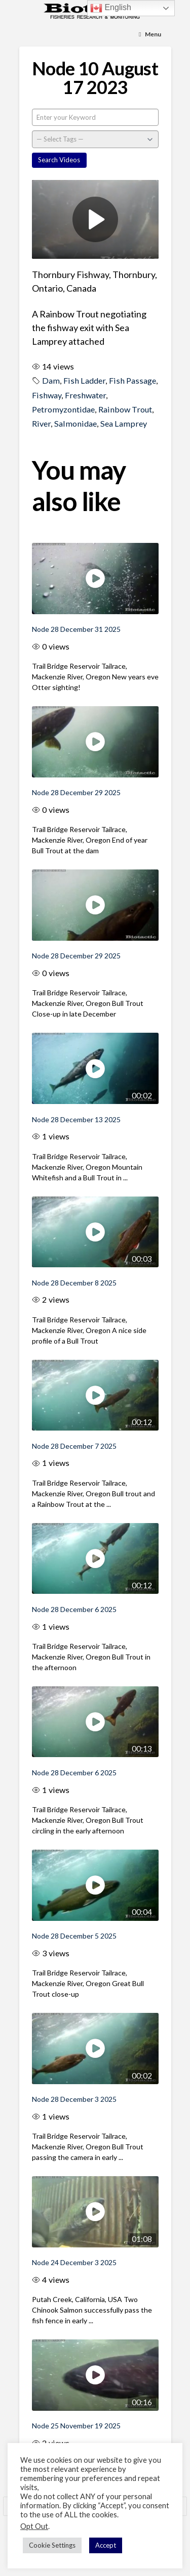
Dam (51, 380)
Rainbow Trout (125, 409)
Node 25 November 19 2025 (76, 2425)
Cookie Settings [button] (52, 2545)
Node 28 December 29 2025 (76, 792)
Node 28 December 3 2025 (74, 2099)
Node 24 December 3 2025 (74, 2262)
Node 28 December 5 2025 (74, 1935)
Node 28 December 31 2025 (76, 629)
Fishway (46, 395)
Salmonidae (75, 423)
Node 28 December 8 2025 (74, 1282)
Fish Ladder (84, 380)
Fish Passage (132, 380)
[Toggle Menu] (150, 35)
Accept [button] (105, 2545)
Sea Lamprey (123, 423)
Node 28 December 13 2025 (76, 1119)
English (110, 8)
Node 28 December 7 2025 (74, 1446)
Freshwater (85, 395)
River (41, 423)
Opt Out (34, 2526)
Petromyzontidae (63, 409)
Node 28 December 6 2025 (74, 1609)
